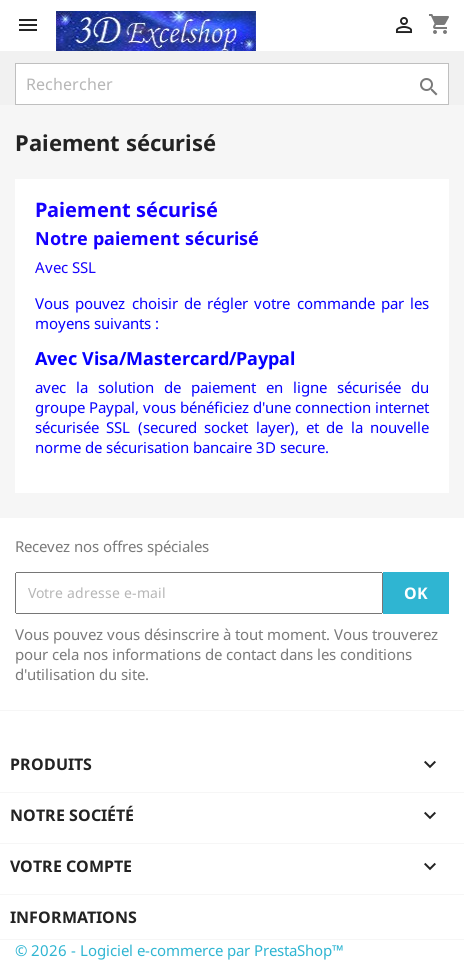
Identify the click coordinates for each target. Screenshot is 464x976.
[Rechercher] (232, 84)
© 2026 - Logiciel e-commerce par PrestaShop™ (179, 950)
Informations (73, 917)
